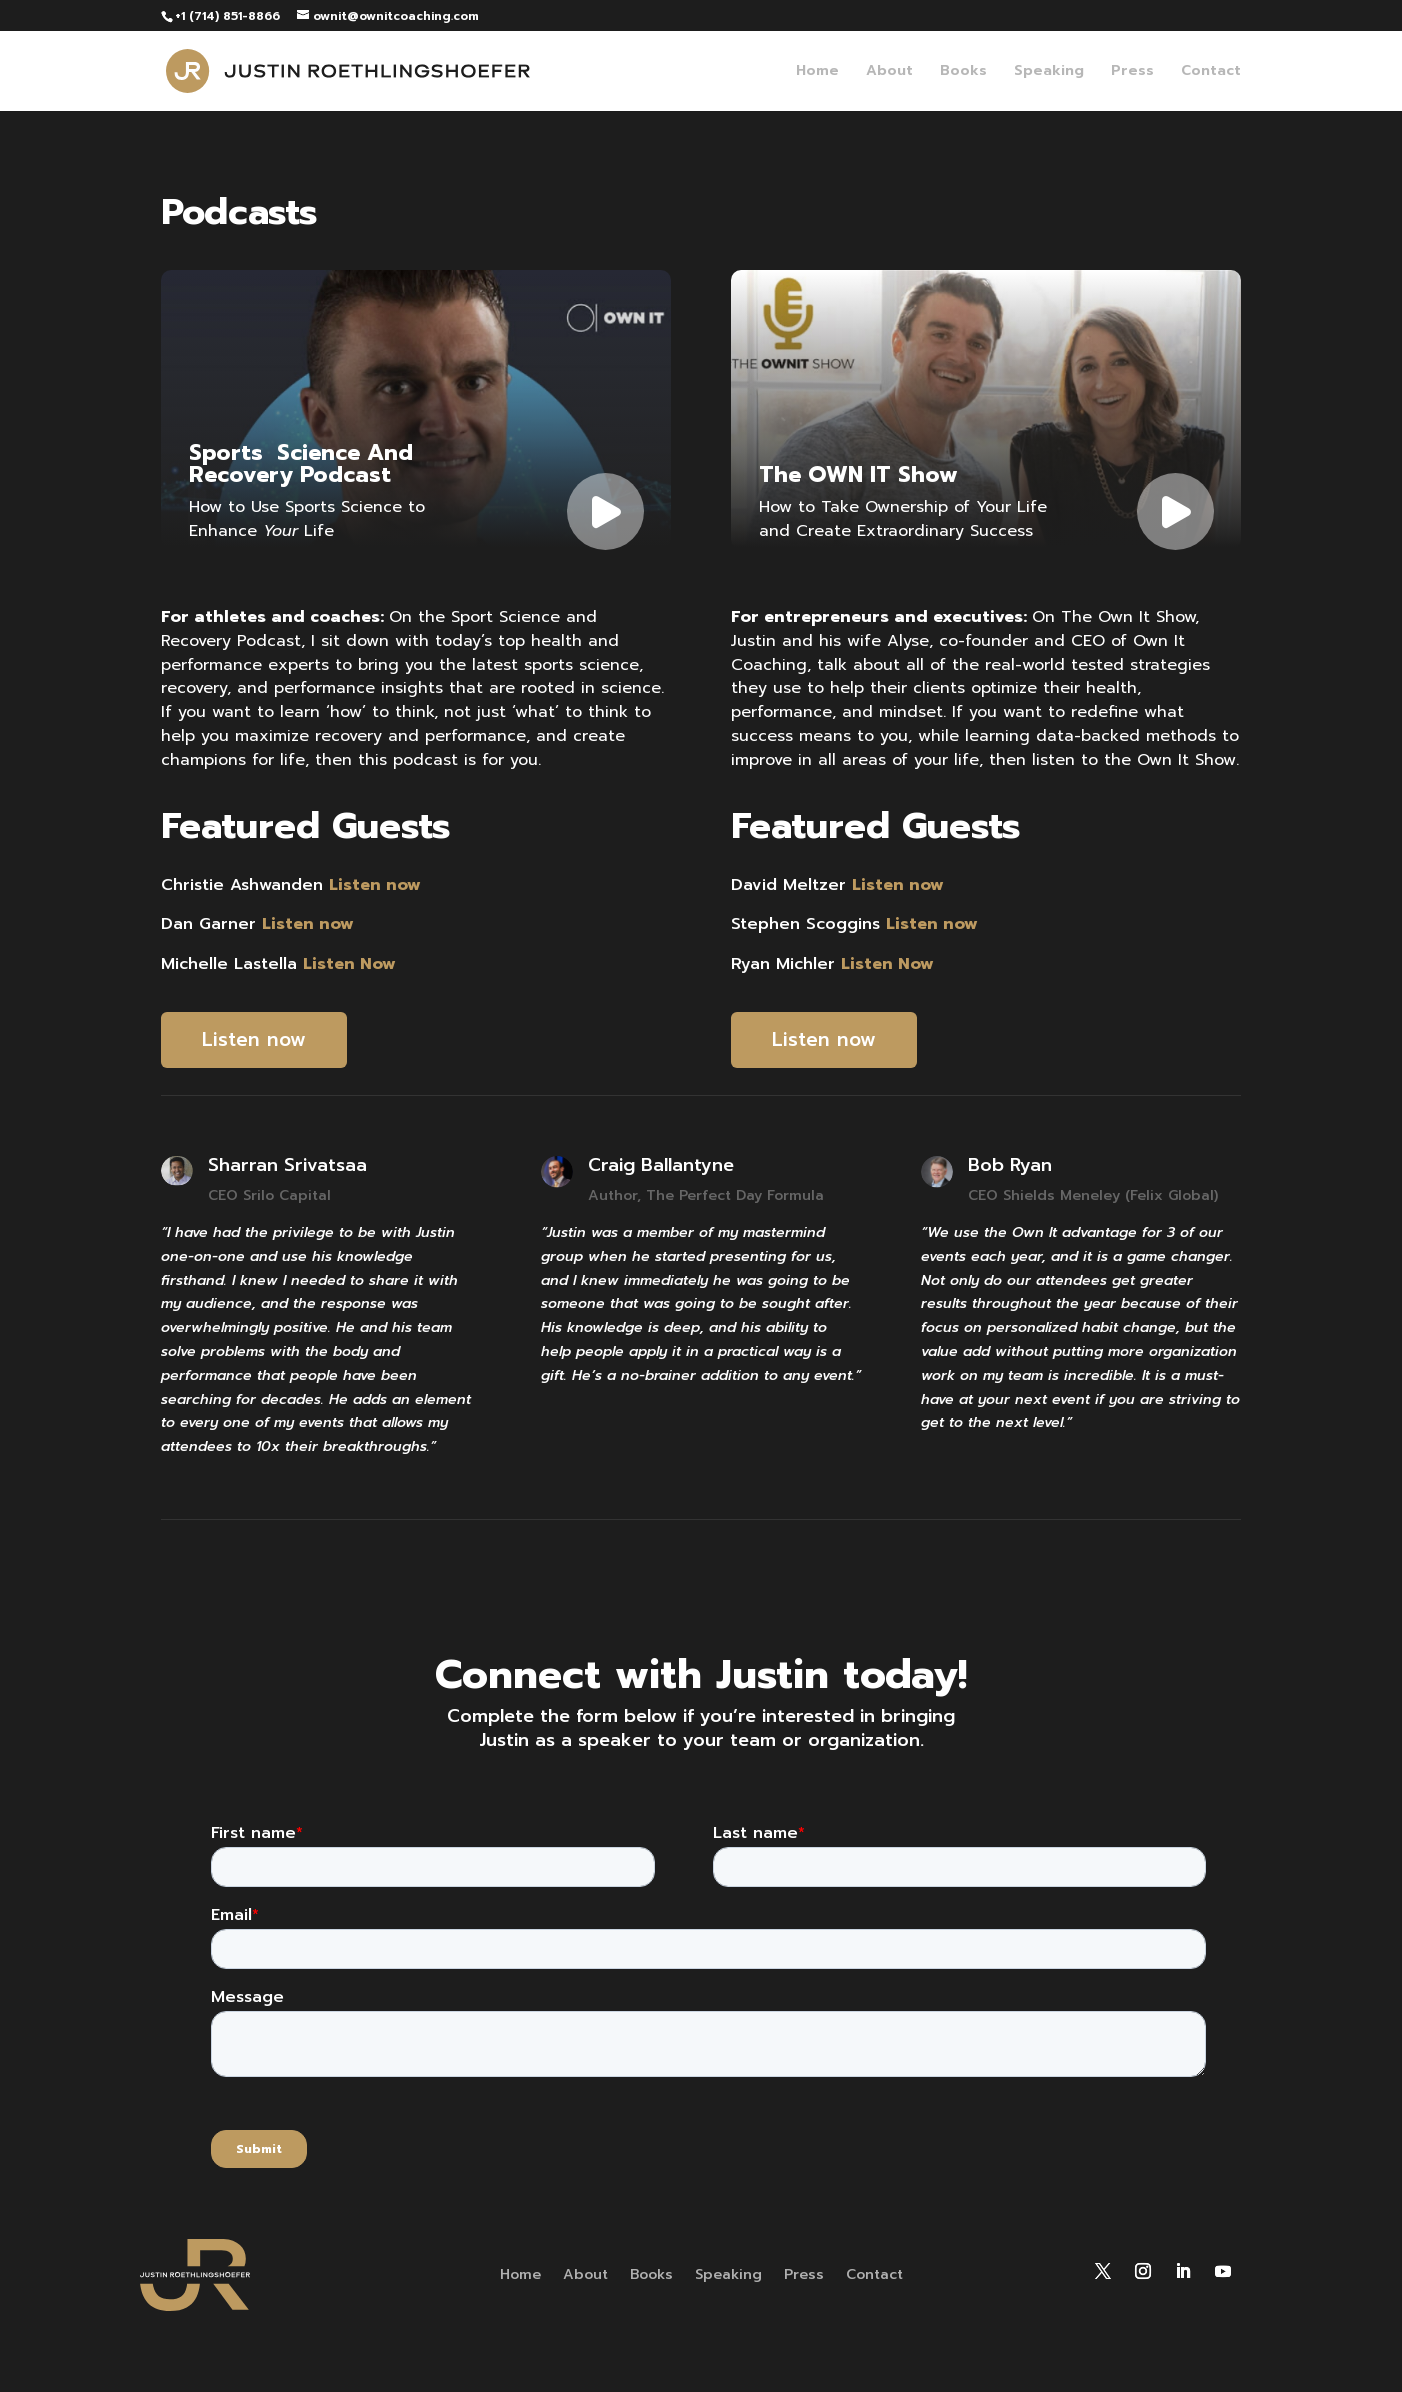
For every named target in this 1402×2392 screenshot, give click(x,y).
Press (1132, 72)
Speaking (1049, 72)
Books (963, 72)
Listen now (254, 1039)
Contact (1211, 72)
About (889, 72)
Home (817, 72)
